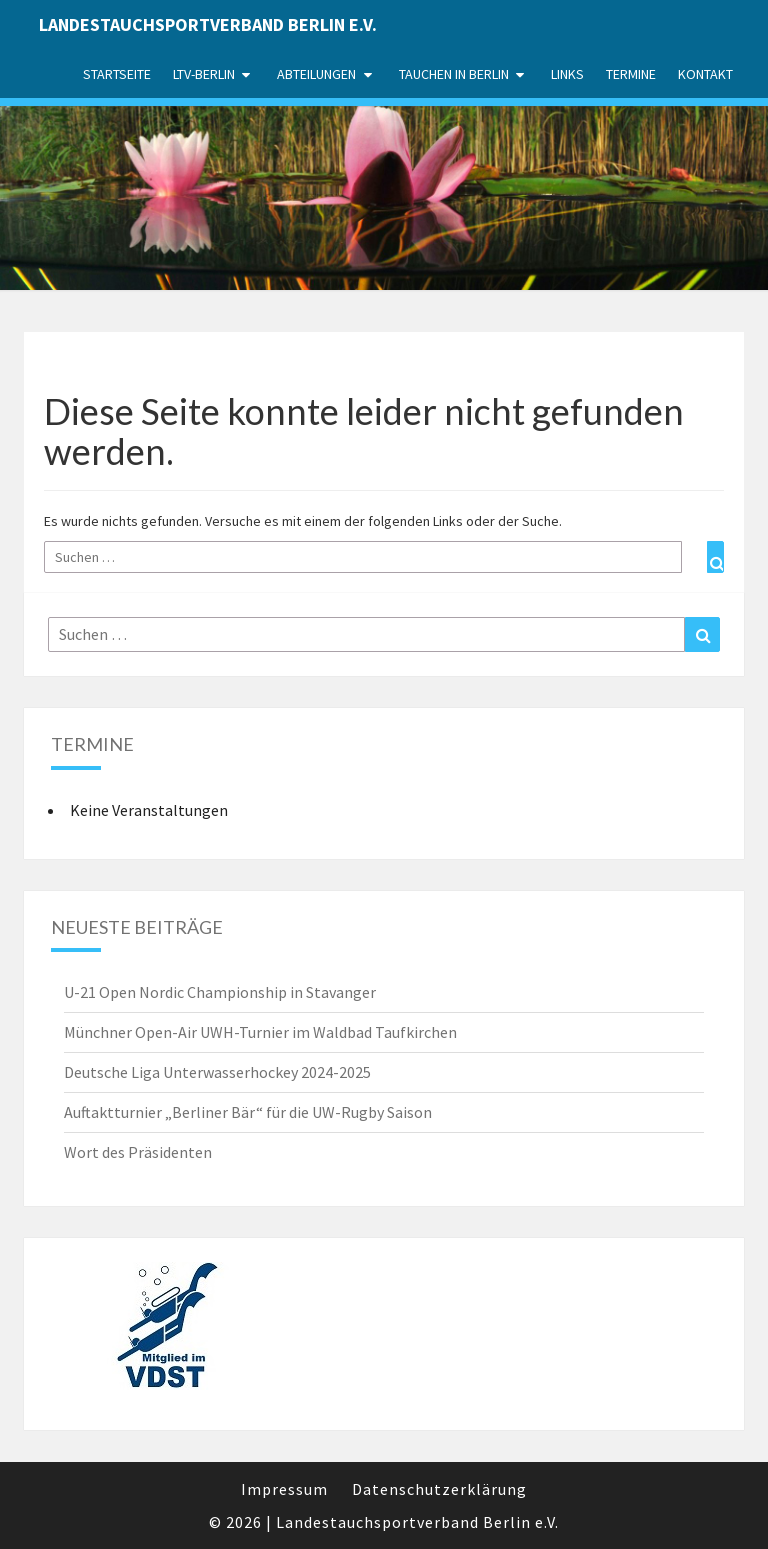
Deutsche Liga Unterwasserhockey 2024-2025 (217, 1072)
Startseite (117, 74)
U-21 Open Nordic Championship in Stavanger (220, 992)
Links (567, 74)
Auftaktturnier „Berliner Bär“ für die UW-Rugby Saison (248, 1112)
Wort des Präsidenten (138, 1152)
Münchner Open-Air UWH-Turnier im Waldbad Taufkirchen (260, 1032)
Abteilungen (316, 74)
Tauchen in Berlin (454, 74)
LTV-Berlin (204, 74)
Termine (631, 74)
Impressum (284, 1489)
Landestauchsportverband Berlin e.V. (208, 24)
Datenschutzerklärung (439, 1489)
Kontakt (705, 74)
